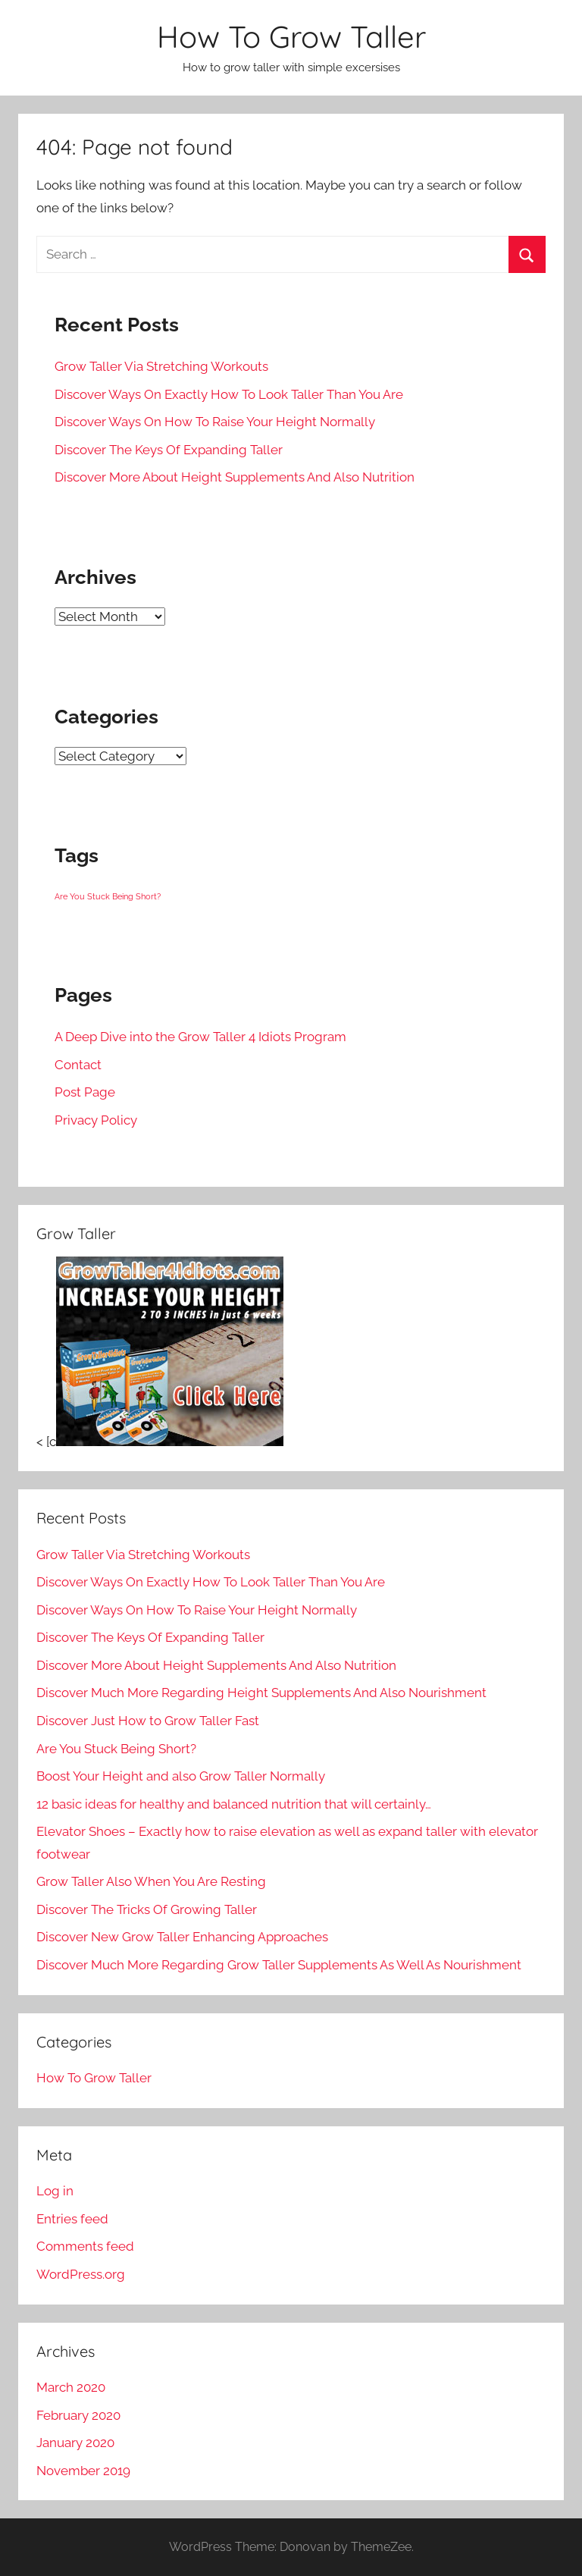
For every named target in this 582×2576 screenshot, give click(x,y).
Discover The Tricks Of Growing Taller (146, 1909)
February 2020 (78, 2415)
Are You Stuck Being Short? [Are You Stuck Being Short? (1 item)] (108, 896)
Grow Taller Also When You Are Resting (151, 1881)
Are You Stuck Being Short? (116, 1748)
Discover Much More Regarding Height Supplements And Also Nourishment (261, 1692)
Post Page (85, 1092)
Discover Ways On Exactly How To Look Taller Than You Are (229, 394)
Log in (55, 2190)
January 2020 (75, 2442)
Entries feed (72, 2218)
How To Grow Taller (291, 36)
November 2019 (83, 2470)
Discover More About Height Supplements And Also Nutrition (235, 477)
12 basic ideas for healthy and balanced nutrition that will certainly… (233, 1804)
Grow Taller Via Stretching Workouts (161, 366)
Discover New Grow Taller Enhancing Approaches (182, 1936)
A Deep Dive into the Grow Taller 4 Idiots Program (200, 1036)
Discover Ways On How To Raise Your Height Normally (215, 421)
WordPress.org (80, 2274)
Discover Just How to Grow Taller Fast (147, 1720)
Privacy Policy (96, 1120)
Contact (78, 1064)
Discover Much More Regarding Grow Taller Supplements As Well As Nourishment (278, 1964)
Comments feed (85, 2246)
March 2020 (70, 2387)
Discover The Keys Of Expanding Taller (169, 449)
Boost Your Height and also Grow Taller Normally (180, 1776)
